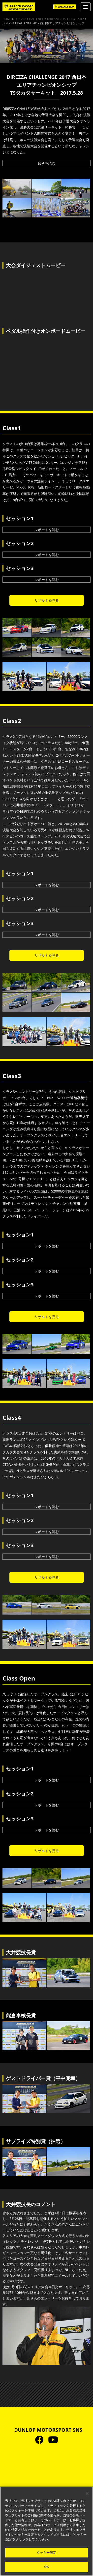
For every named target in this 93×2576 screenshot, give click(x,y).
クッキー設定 (46, 2552)
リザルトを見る (46, 600)
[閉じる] (87, 2493)
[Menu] (86, 6)
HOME (6, 19)
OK (46, 2566)
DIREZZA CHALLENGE (29, 19)
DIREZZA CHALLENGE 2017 (65, 19)
